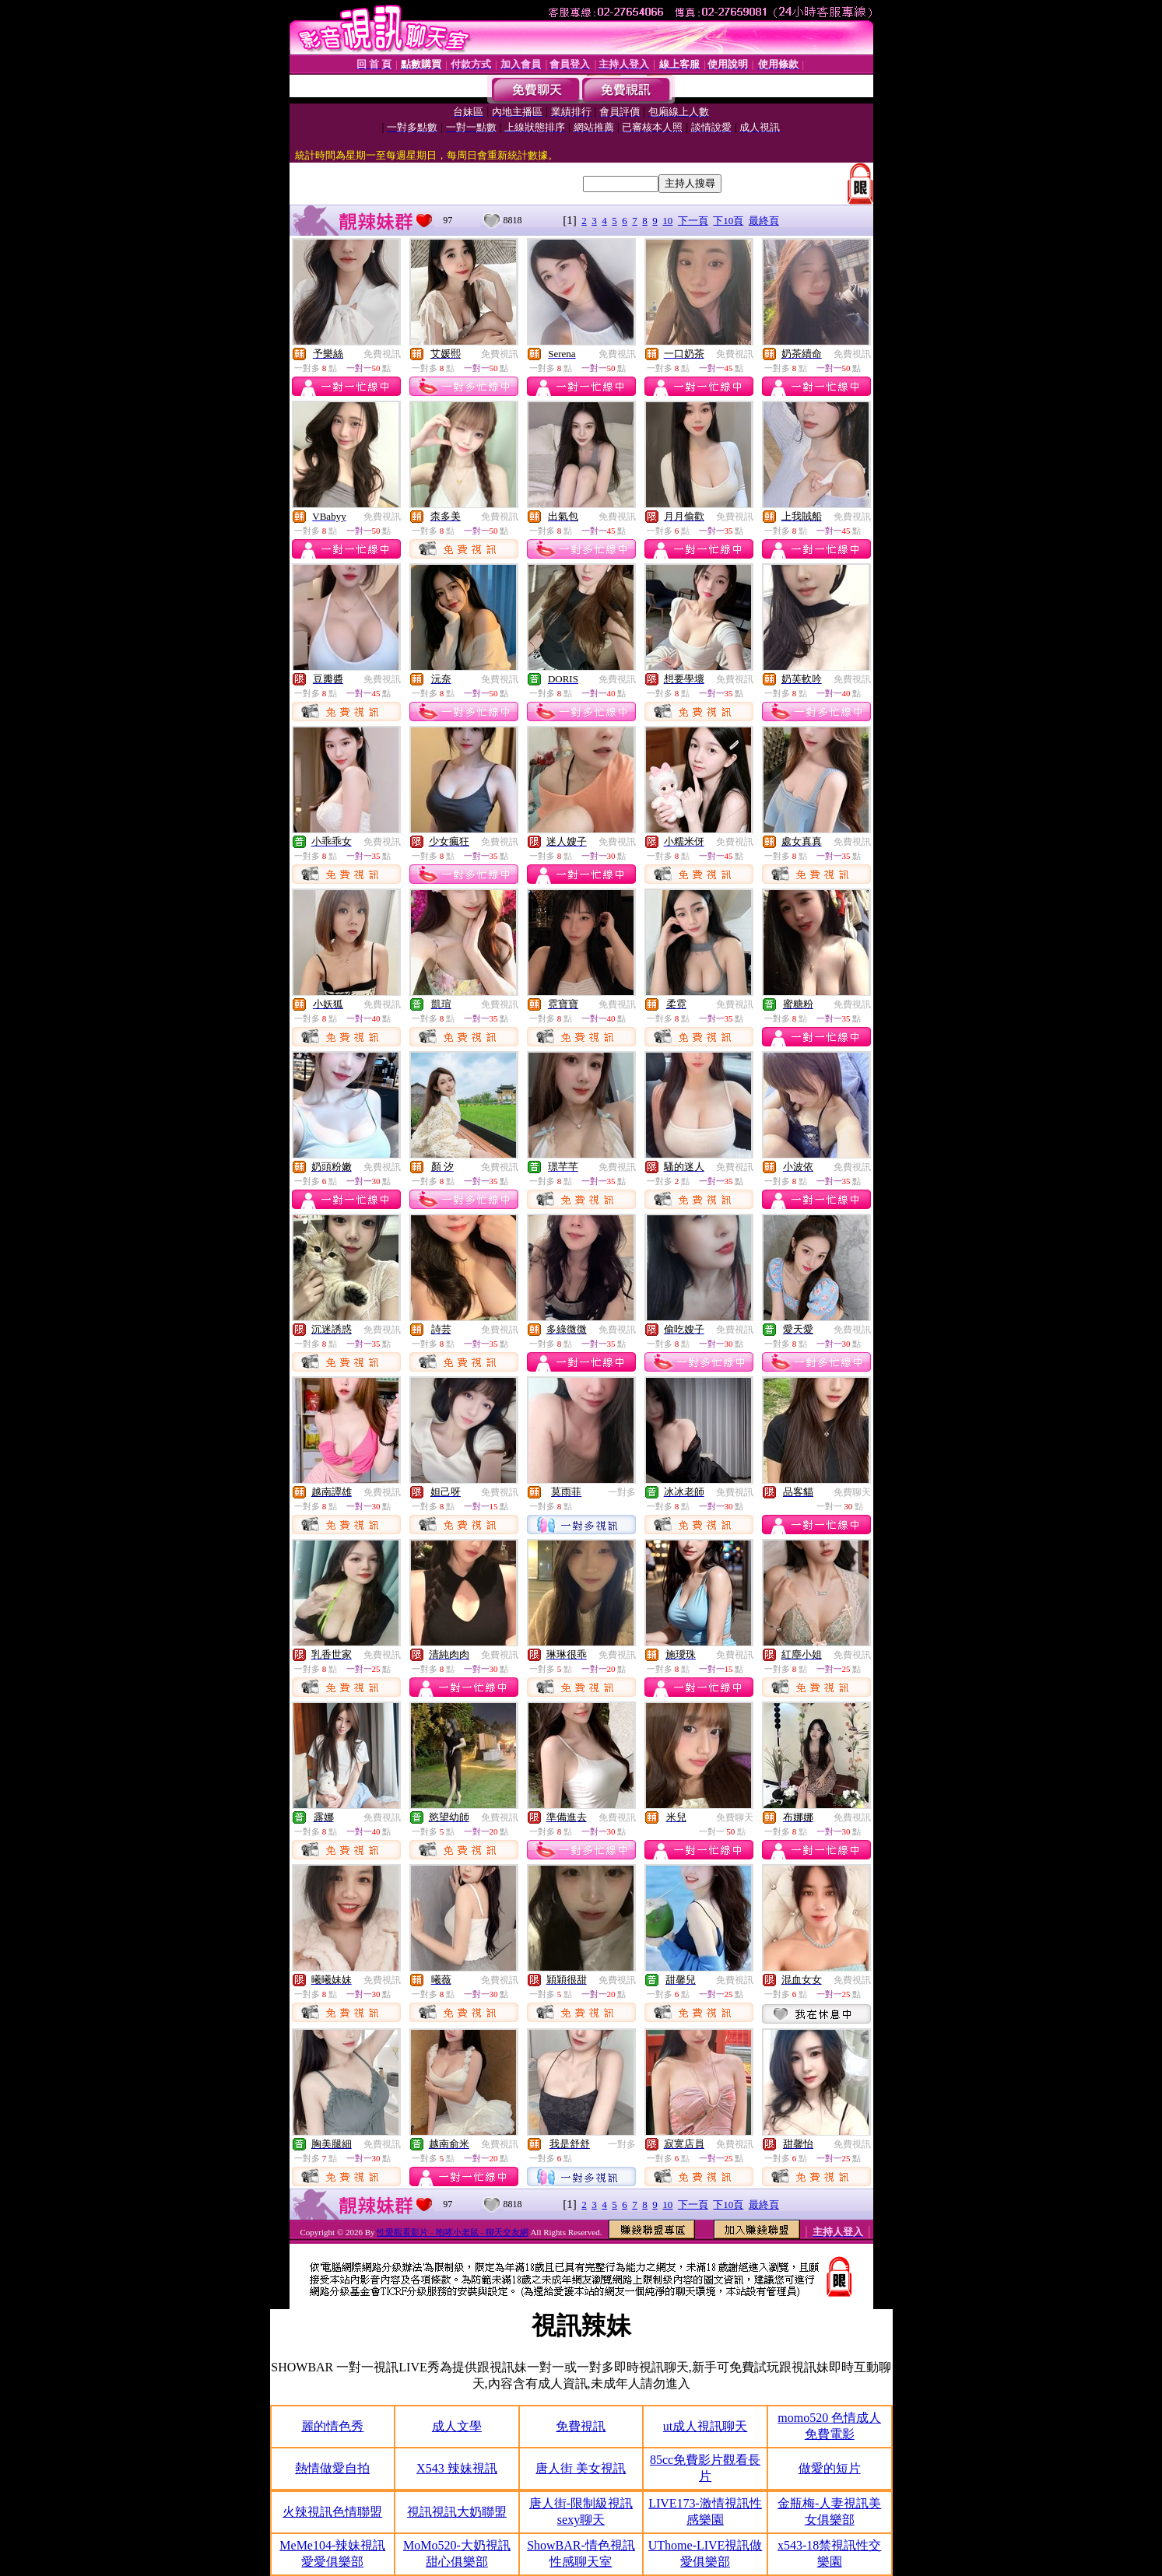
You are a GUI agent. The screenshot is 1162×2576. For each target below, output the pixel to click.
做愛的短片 (830, 2468)
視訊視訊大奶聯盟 (457, 2511)
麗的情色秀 (332, 2426)
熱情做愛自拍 (332, 2468)
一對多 (622, 1492)
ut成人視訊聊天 (705, 2426)
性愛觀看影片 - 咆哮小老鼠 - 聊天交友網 (452, 2232)
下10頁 (728, 220)
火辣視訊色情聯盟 (332, 2511)
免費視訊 (382, 354)
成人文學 (457, 2426)
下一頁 (693, 220)
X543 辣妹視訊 (456, 2468)
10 (667, 220)
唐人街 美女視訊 (580, 2468)
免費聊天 (852, 1492)
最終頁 (764, 220)
